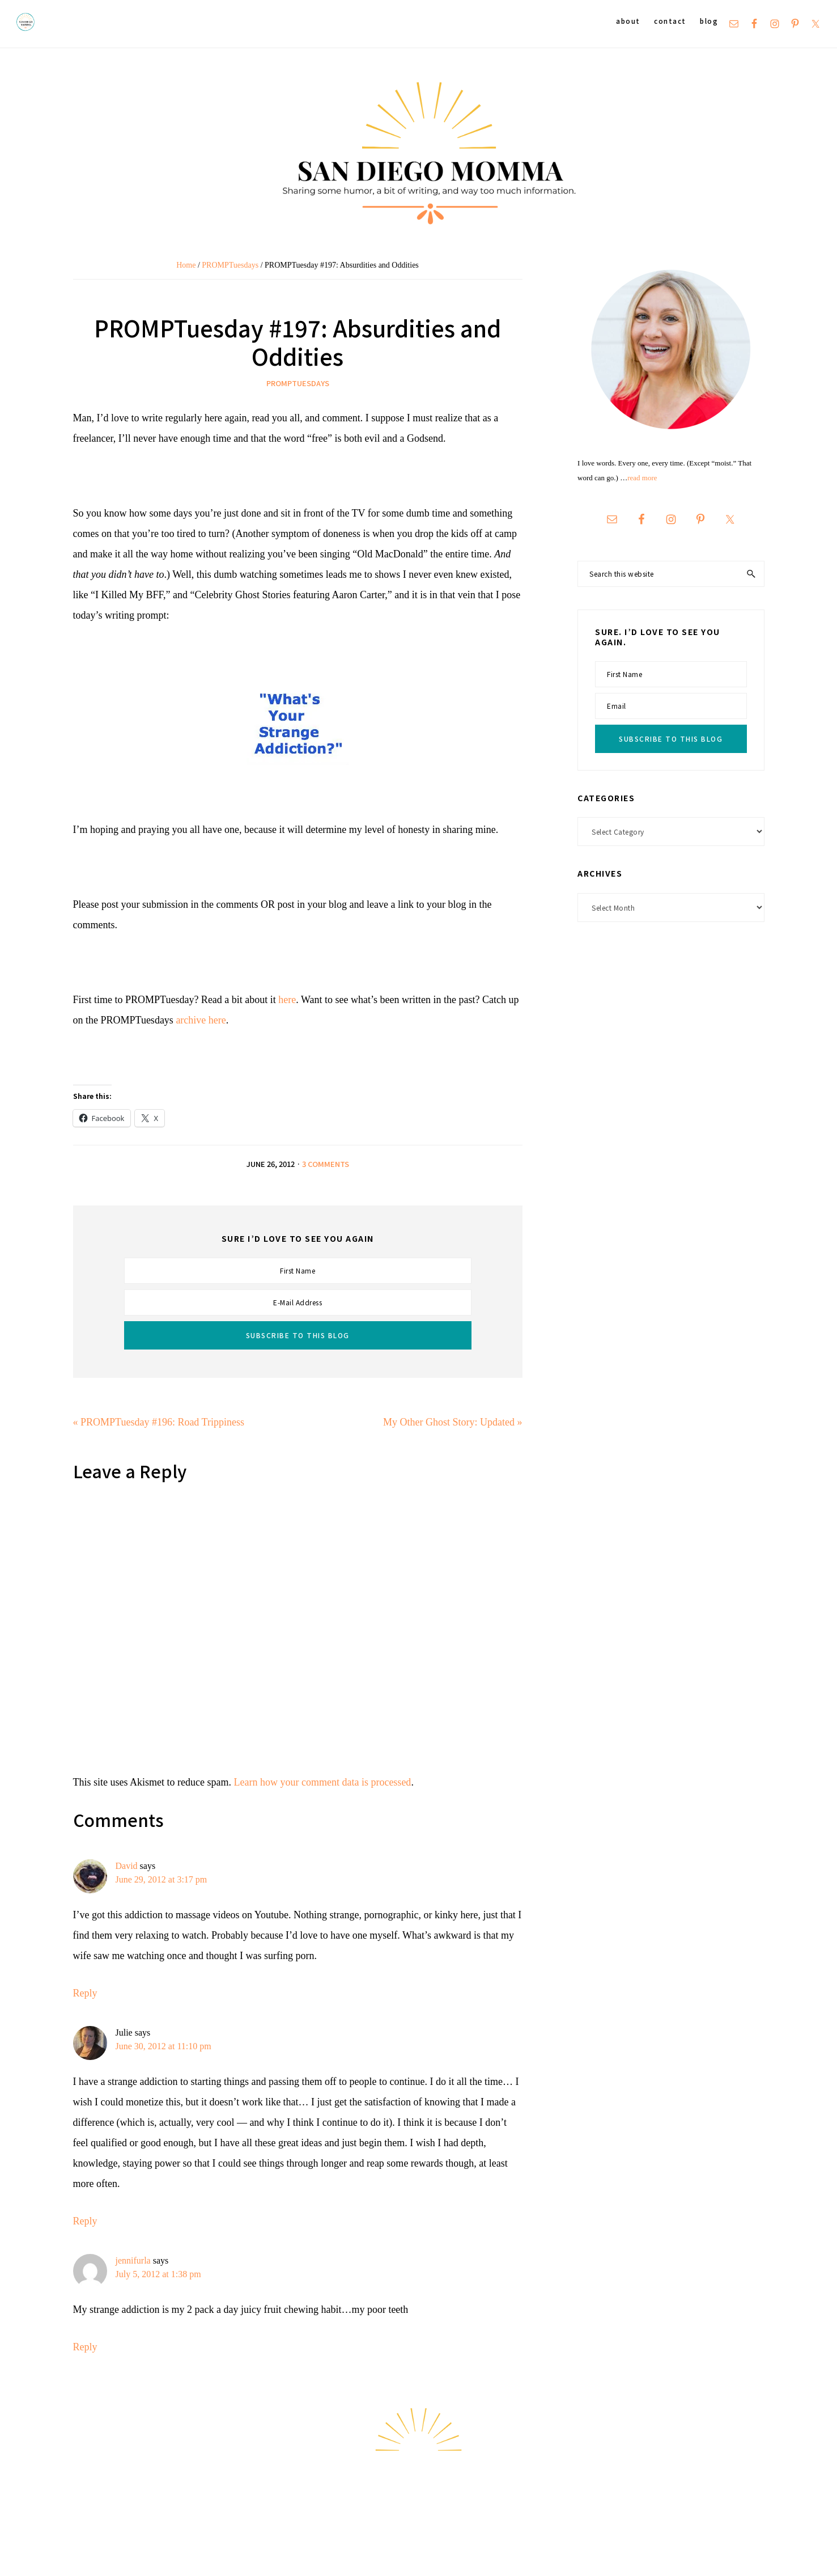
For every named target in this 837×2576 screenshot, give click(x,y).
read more (642, 477)
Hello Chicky (794, 2553)
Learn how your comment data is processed (322, 1782)
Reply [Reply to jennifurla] (85, 2347)
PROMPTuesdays (297, 383)
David (127, 1866)
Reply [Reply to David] (85, 1993)
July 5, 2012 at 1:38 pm (158, 2274)
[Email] (670, 706)
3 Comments (325, 1163)
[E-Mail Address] (297, 1302)
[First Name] (297, 1271)
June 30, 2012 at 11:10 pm (163, 2046)
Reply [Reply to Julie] (85, 2221)
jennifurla (133, 2260)
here (287, 999)
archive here (201, 1020)
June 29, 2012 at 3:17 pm (161, 1879)
